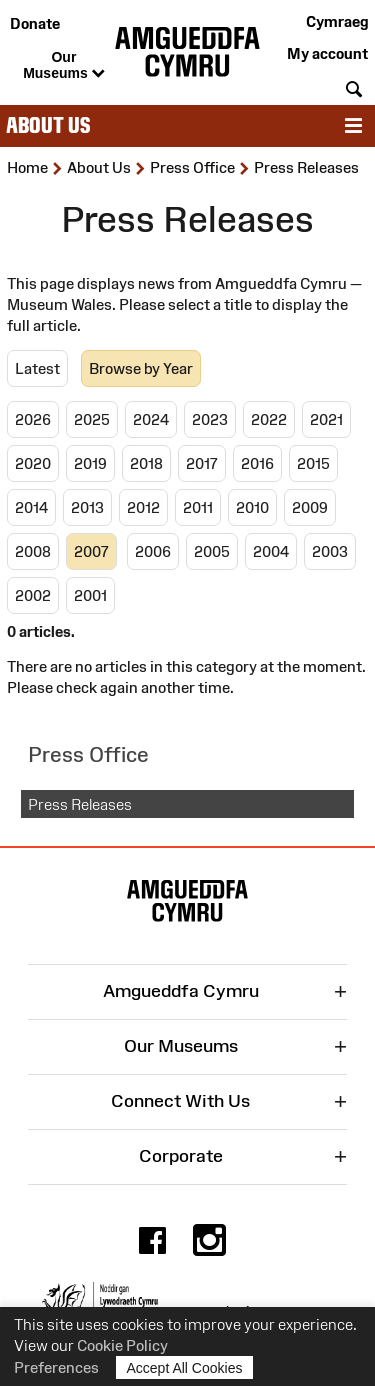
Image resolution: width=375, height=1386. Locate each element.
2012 (143, 507)
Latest (37, 368)
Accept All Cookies (185, 1367)
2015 (313, 463)
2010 (252, 507)
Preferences (56, 1367)
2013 (87, 507)
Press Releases (80, 804)
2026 (33, 419)
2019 (90, 463)
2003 (330, 551)
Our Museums (63, 66)
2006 (153, 551)
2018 (146, 463)
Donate (35, 23)
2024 (151, 419)
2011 (198, 507)
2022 (269, 419)
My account (327, 53)
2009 (310, 507)
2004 (271, 551)
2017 (202, 463)
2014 (31, 507)
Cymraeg (337, 21)
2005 (212, 551)
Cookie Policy (122, 1345)
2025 (92, 419)
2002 (33, 595)
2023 (210, 419)
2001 (90, 595)
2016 (257, 463)
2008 (33, 551)
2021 (326, 419)
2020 (33, 463)
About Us (48, 125)
